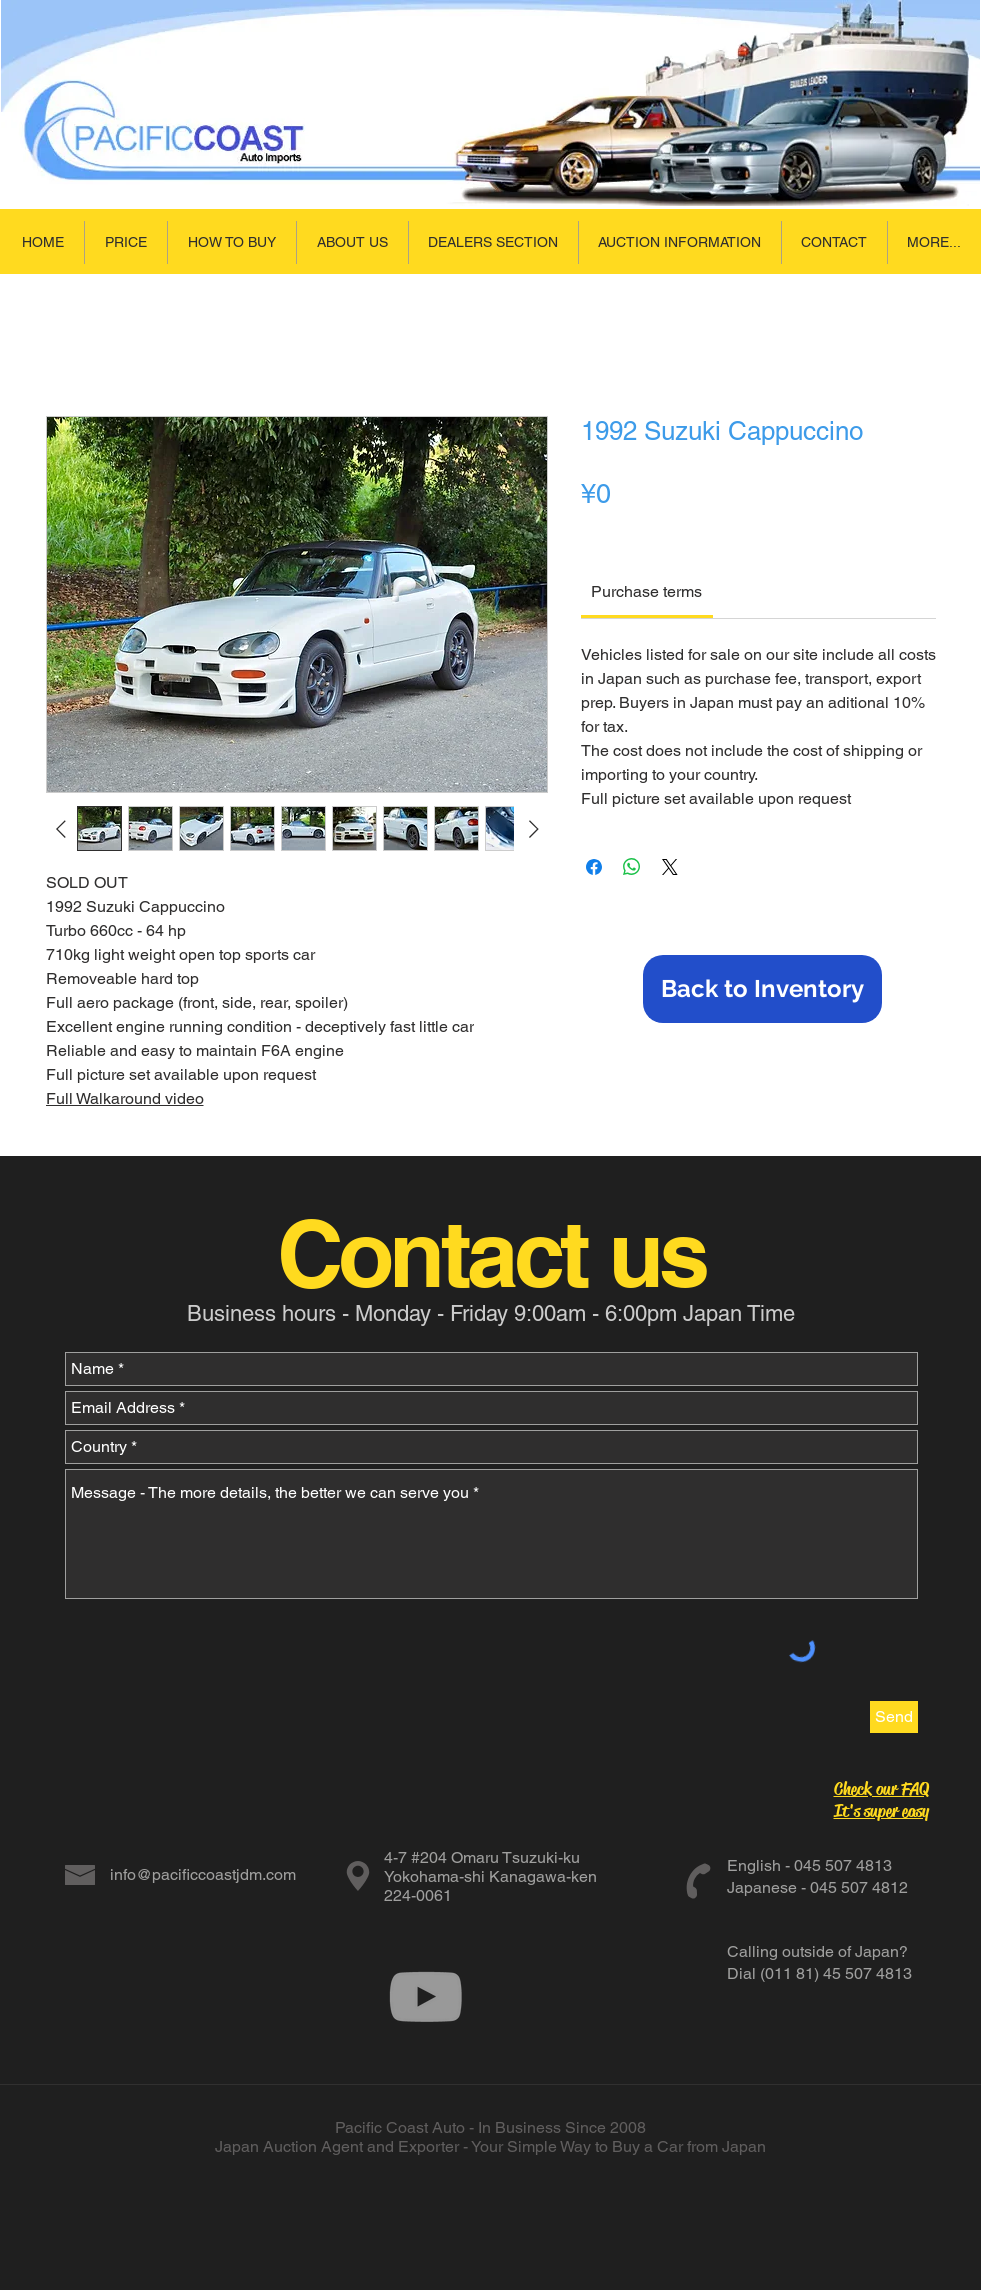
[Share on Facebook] (594, 867)
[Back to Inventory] (762, 989)
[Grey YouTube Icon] (425, 1996)
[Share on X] (670, 867)
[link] (646, 591)
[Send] (894, 1717)
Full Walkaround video (125, 1098)
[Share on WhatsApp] (632, 867)
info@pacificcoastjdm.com (203, 1874)
